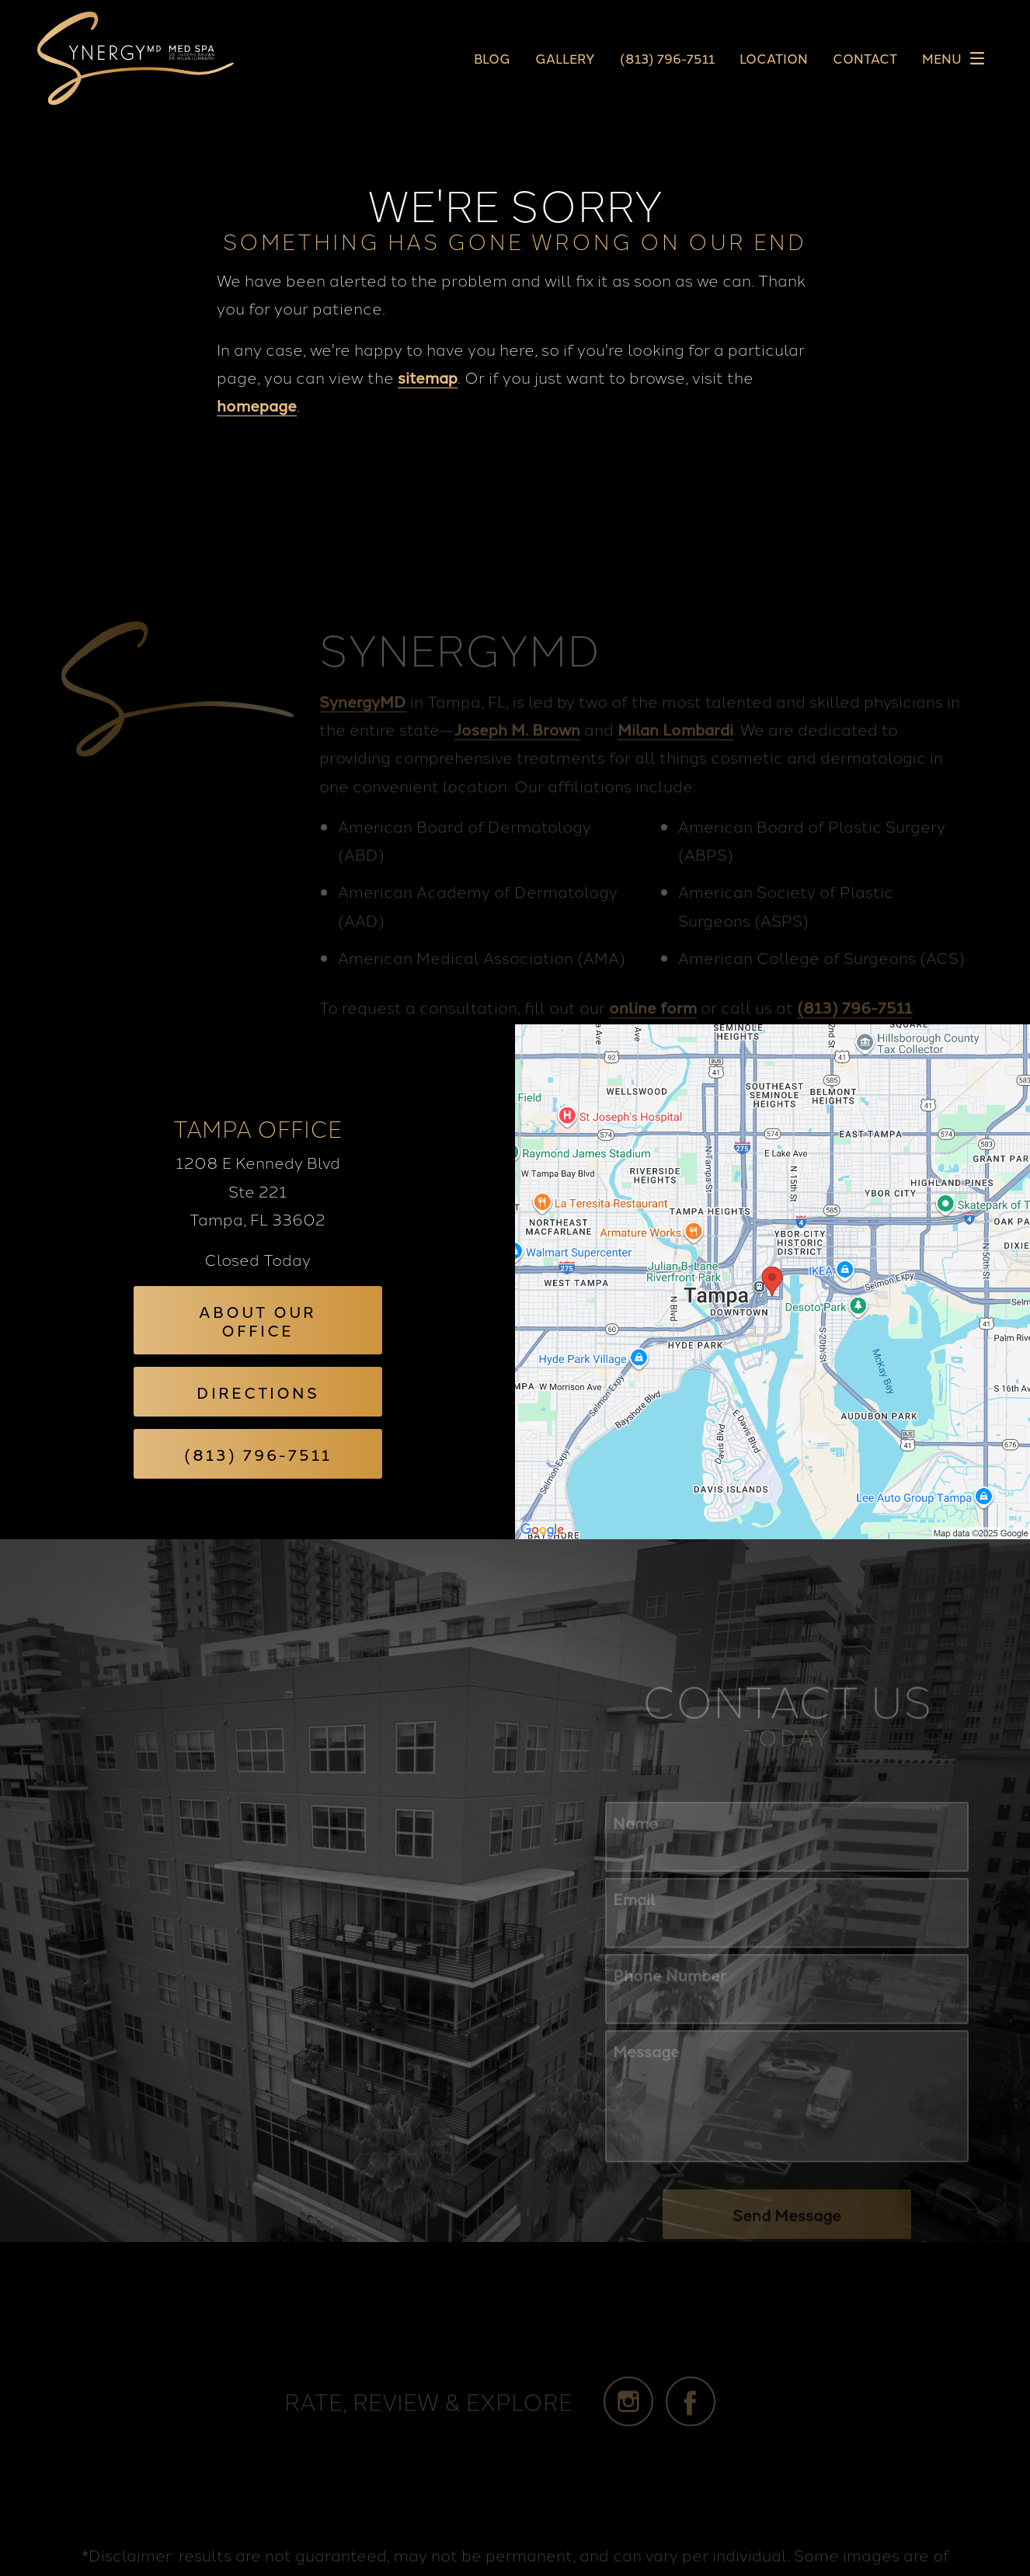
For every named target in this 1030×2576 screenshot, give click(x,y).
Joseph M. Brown (517, 757)
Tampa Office (257, 1127)
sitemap (428, 377)
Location (773, 58)
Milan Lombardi (675, 757)
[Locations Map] (772, 1278)
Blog (492, 58)
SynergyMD (362, 729)
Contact (865, 58)
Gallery (565, 58)
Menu (957, 58)
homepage (257, 404)
